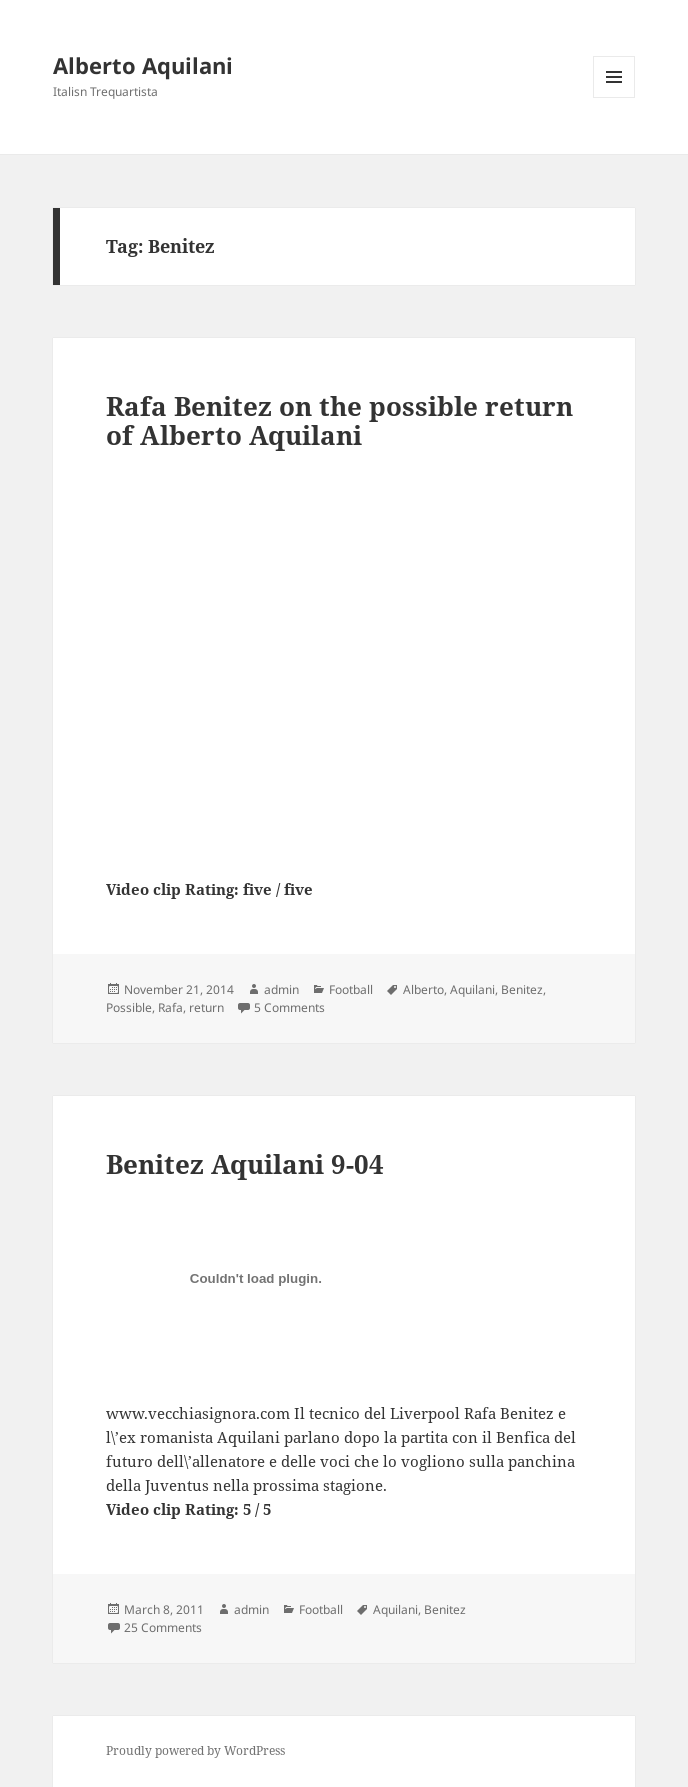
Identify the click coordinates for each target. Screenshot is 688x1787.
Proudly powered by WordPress (195, 1750)
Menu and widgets (614, 97)
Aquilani (472, 989)
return (206, 1007)
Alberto (423, 989)
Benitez (522, 989)
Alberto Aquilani (143, 65)
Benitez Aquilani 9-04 (245, 1164)
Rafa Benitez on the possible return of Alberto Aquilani (339, 421)
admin (281, 989)
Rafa (170, 1007)
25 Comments (163, 1627)
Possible (129, 1007)
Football (351, 989)
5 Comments (289, 1007)
